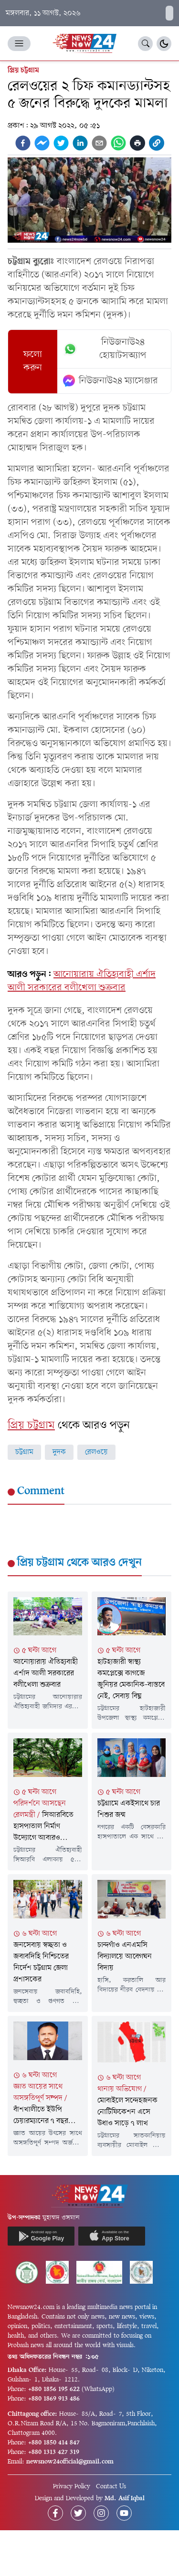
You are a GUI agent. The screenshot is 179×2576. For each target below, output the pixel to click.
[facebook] (23, 143)
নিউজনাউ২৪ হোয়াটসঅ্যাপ (105, 349)
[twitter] (61, 143)
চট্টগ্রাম (24, 1452)
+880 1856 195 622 (54, 2389)
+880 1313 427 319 (53, 2452)
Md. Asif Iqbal (125, 2498)
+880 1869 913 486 (54, 2398)
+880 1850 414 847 (54, 2442)
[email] (99, 143)
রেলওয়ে (96, 1452)
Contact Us (111, 2486)
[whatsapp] (118, 143)
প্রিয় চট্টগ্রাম (23, 70)
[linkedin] (80, 143)
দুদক (59, 1452)
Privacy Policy (71, 2486)
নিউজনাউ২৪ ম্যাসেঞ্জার (110, 381)
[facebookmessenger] (42, 143)
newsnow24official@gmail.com (70, 2461)
